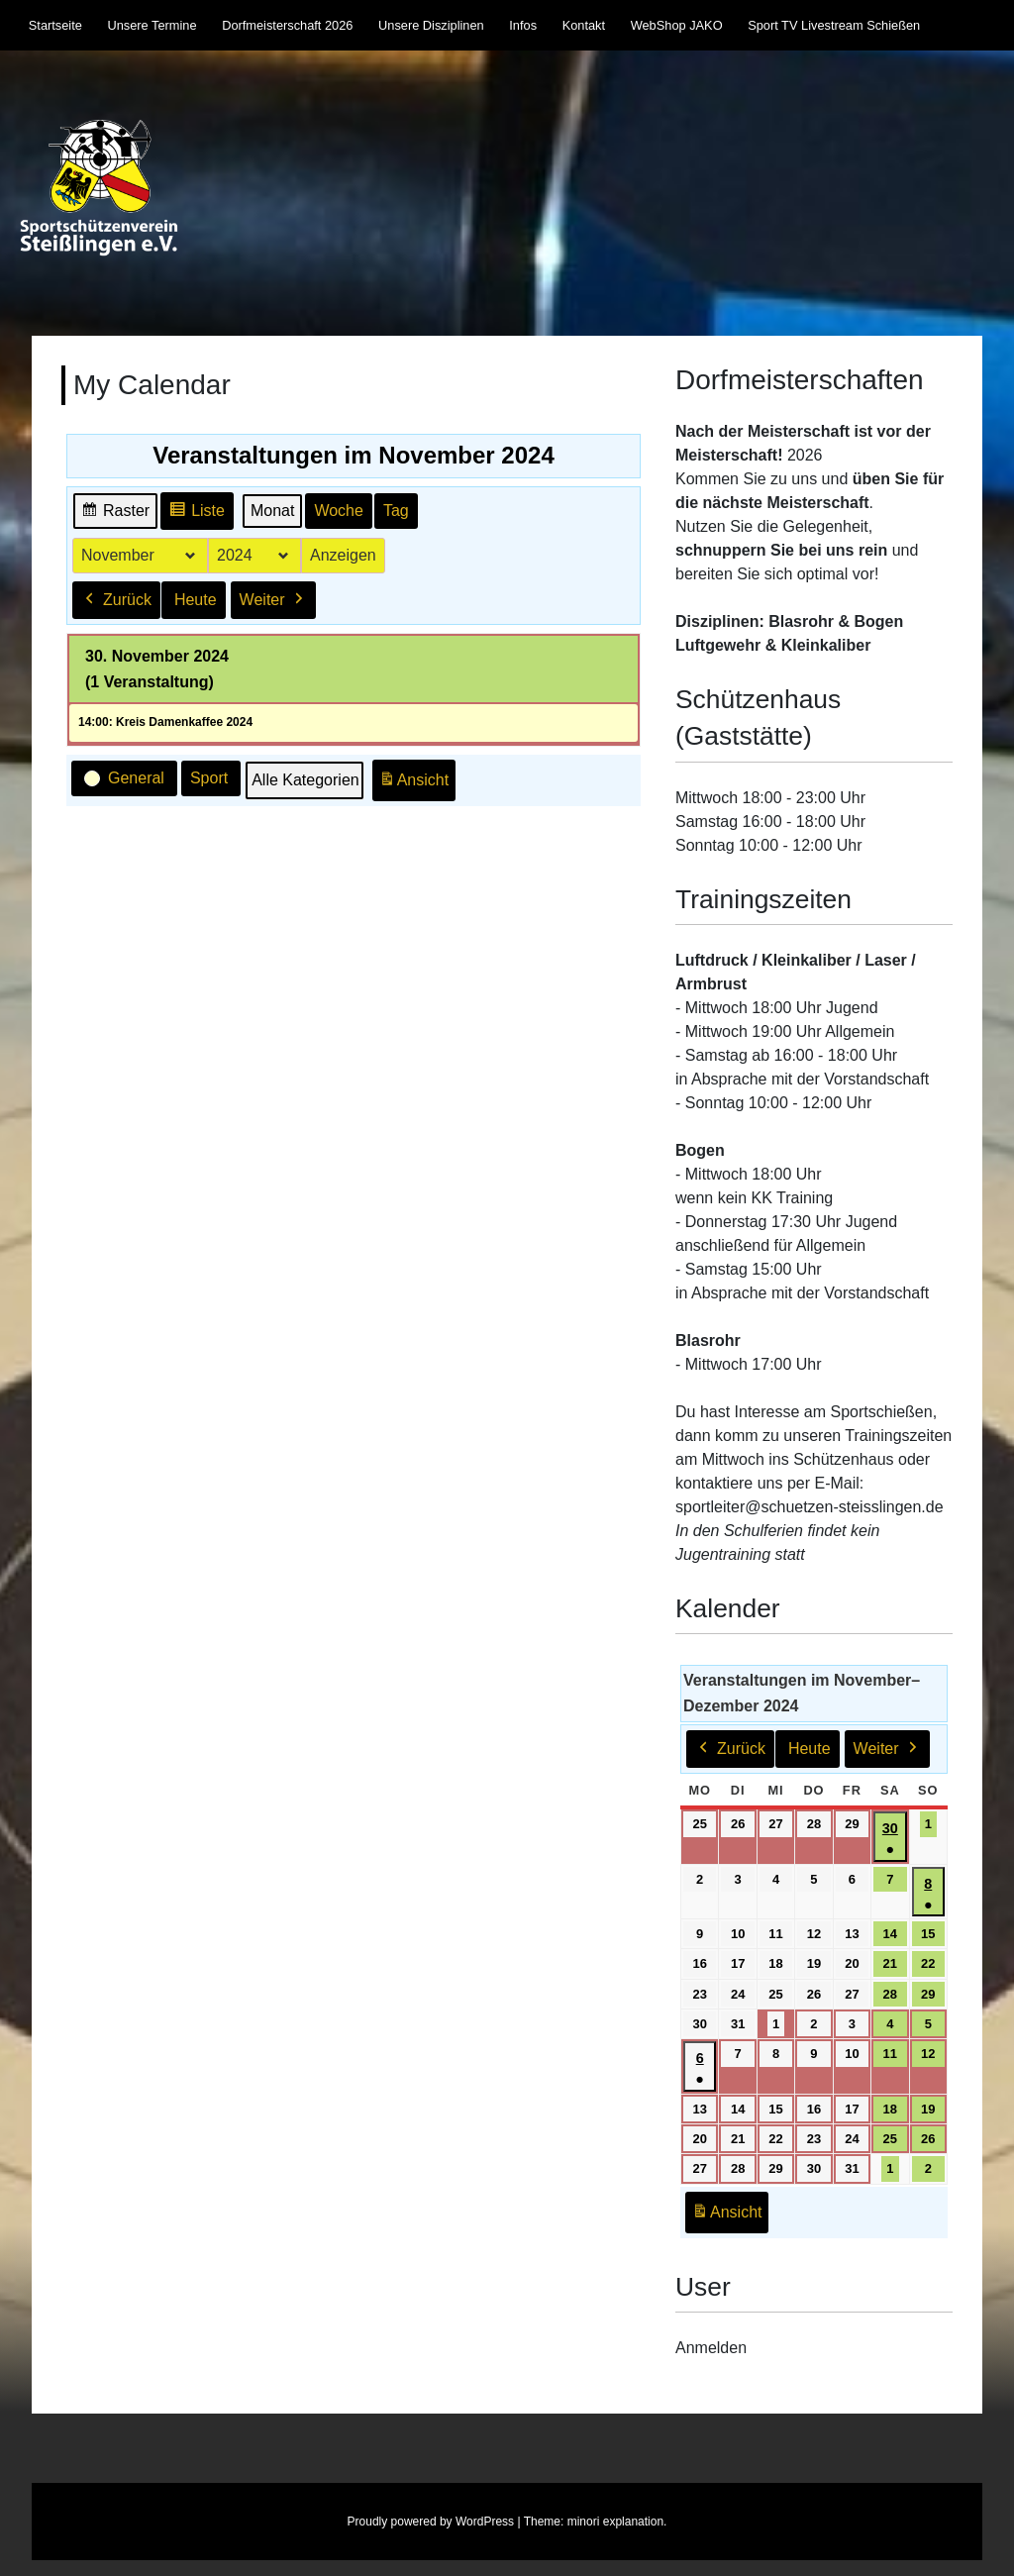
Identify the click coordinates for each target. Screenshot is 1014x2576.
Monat (272, 510)
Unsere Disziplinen (431, 25)
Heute (195, 598)
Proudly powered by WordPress (431, 2521)
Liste (196, 513)
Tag (396, 510)
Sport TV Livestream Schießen (834, 25)
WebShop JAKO (677, 25)
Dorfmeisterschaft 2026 (287, 25)
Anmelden (711, 2347)
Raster (115, 513)
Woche (338, 510)
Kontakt (583, 25)
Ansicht (417, 783)
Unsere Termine (151, 25)
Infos (523, 25)
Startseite (55, 25)
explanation (633, 2521)
